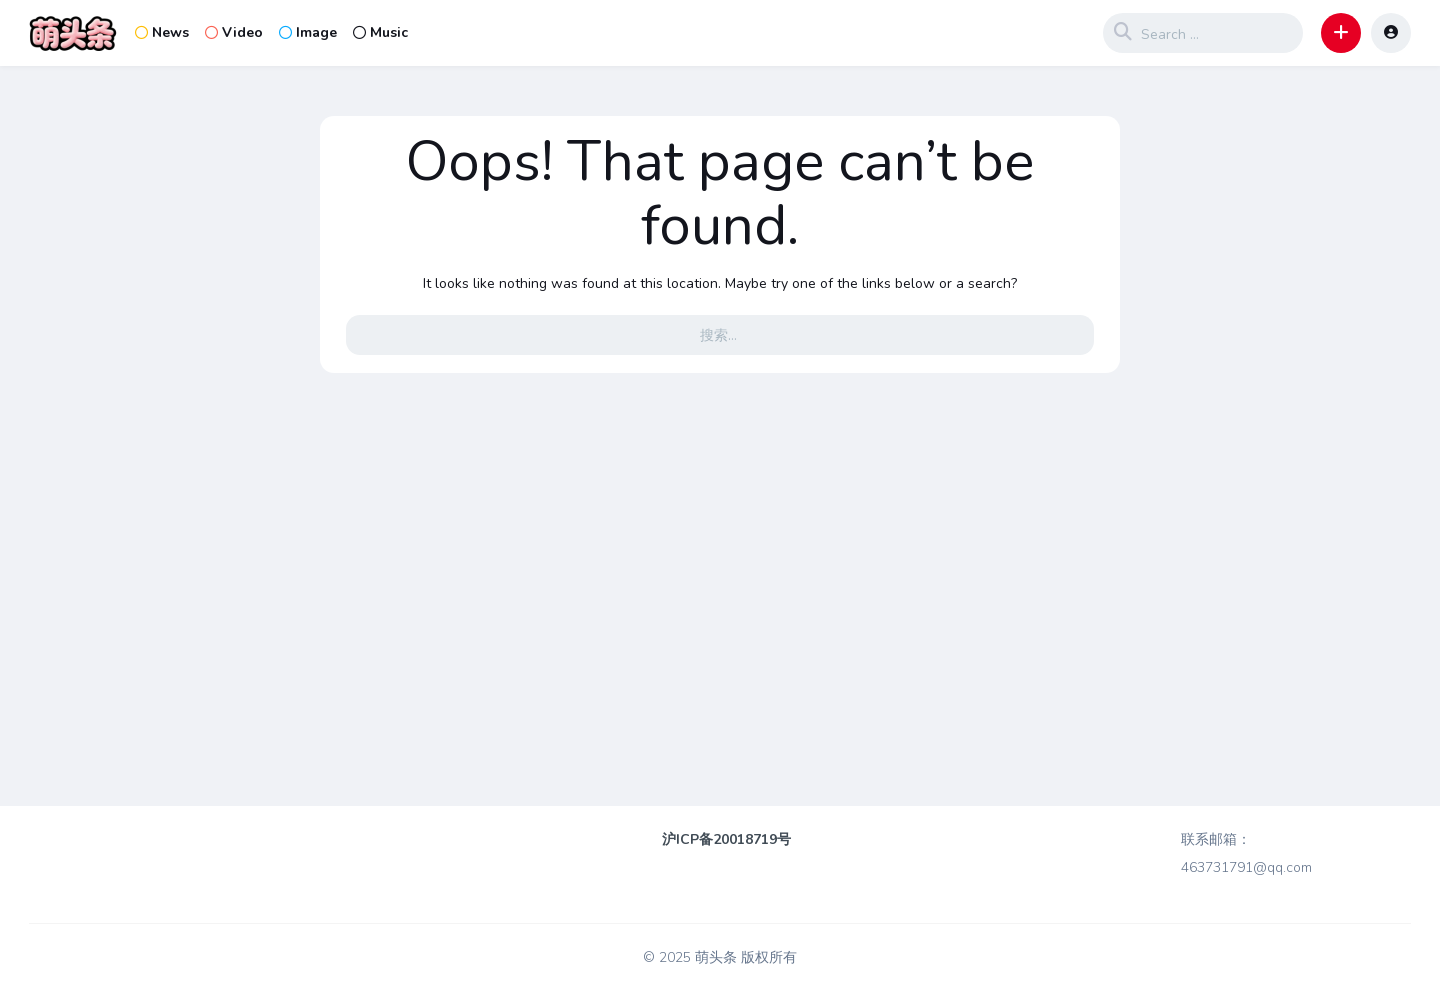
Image (308, 32)
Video (234, 32)
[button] (1341, 33)
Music (380, 32)
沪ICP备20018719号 (726, 839)
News (162, 32)
